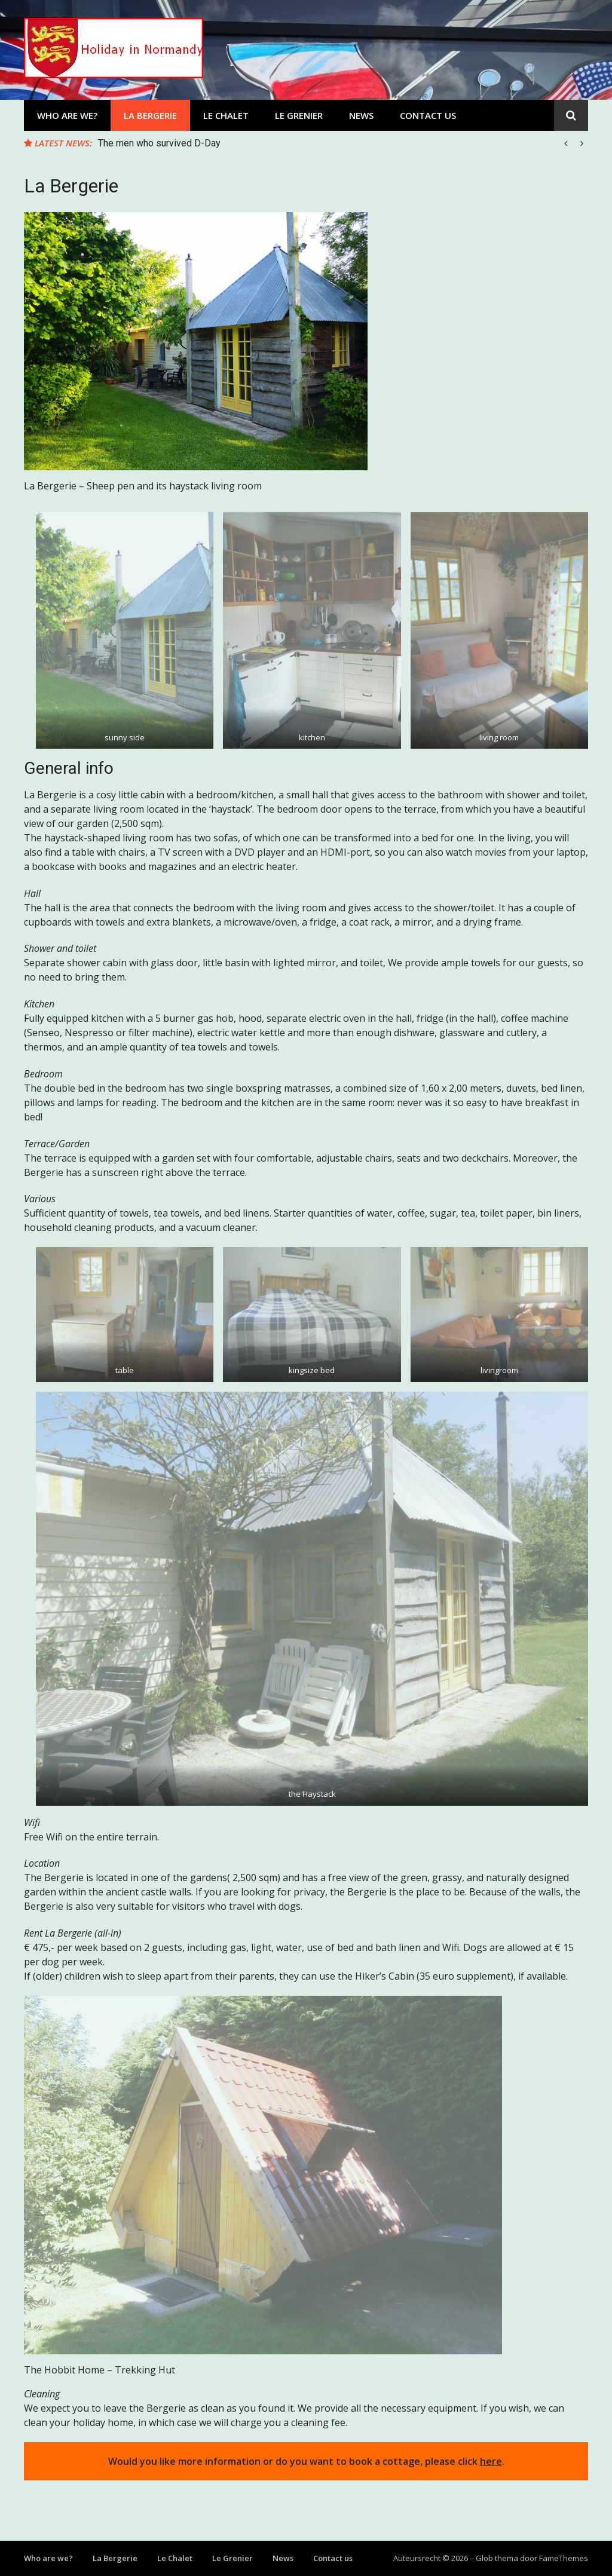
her (488, 2461)
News (361, 115)
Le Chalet (226, 115)
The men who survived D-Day (159, 143)
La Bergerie (150, 115)
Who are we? (67, 115)
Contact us (428, 115)
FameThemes (563, 2558)
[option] (343, 143)
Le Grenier (299, 115)
